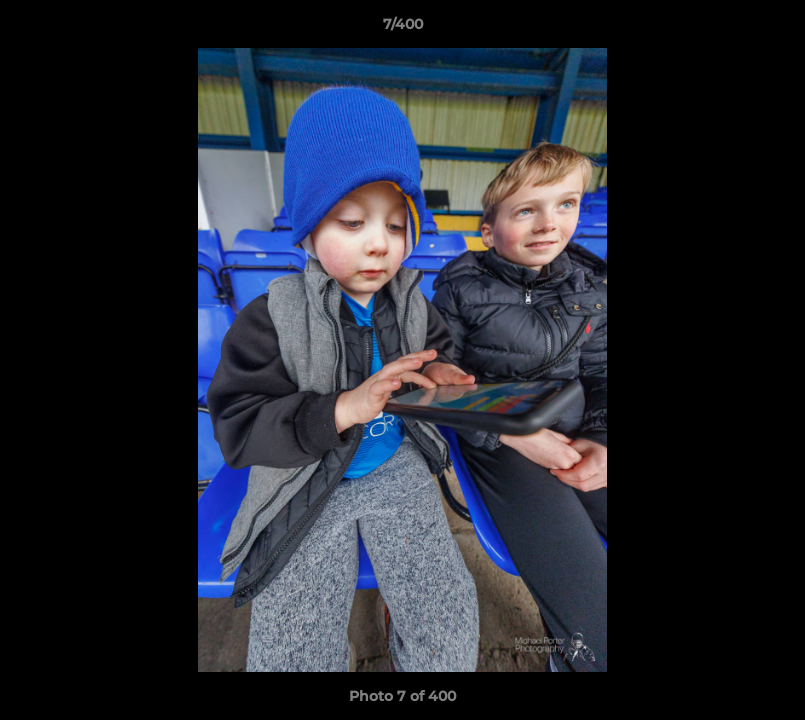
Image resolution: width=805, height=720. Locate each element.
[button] (769, 29)
